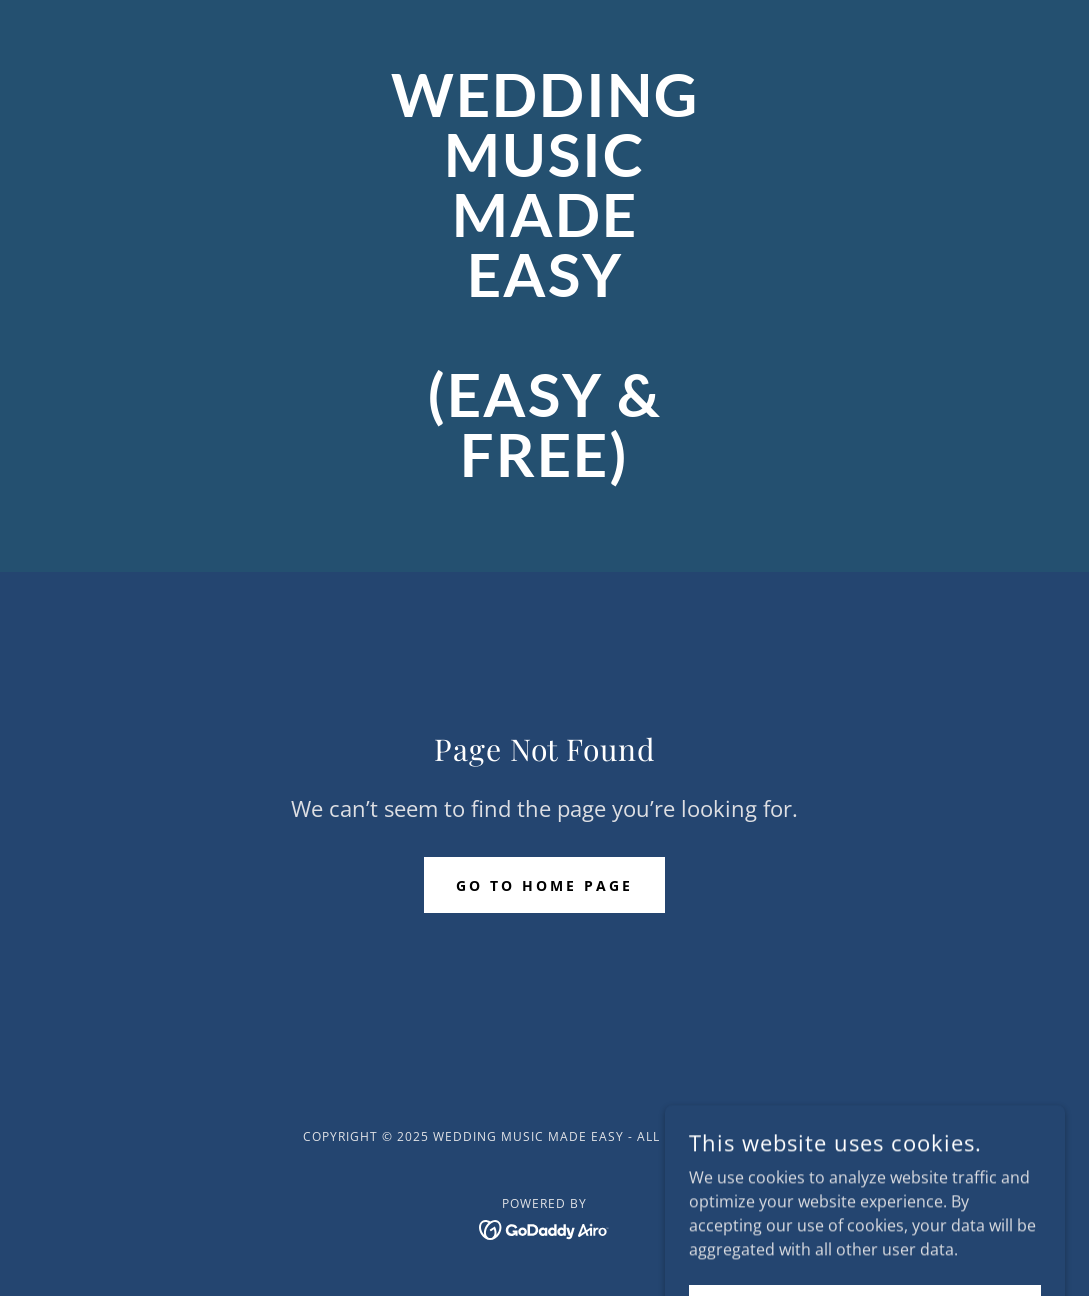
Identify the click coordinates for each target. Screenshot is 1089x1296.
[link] (544, 471)
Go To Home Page (544, 885)
